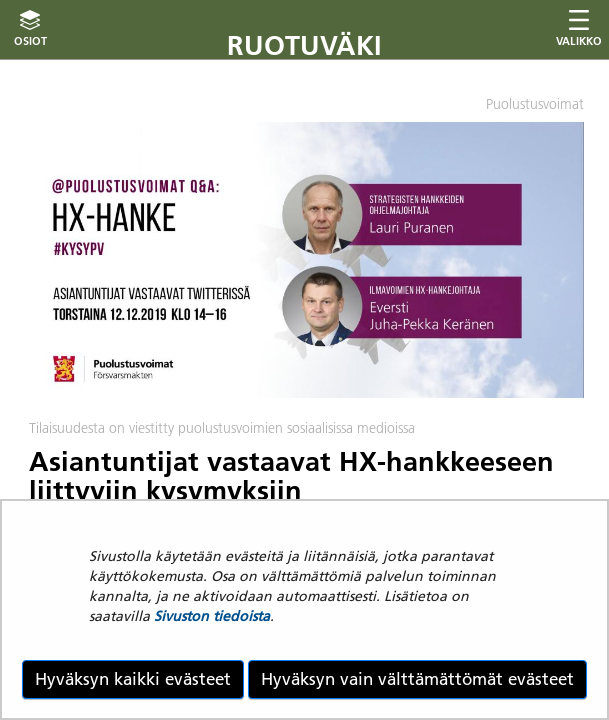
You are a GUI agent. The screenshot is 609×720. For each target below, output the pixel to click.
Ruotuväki (304, 45)
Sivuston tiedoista (212, 616)
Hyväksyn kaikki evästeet (133, 679)
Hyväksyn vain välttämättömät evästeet (417, 679)
